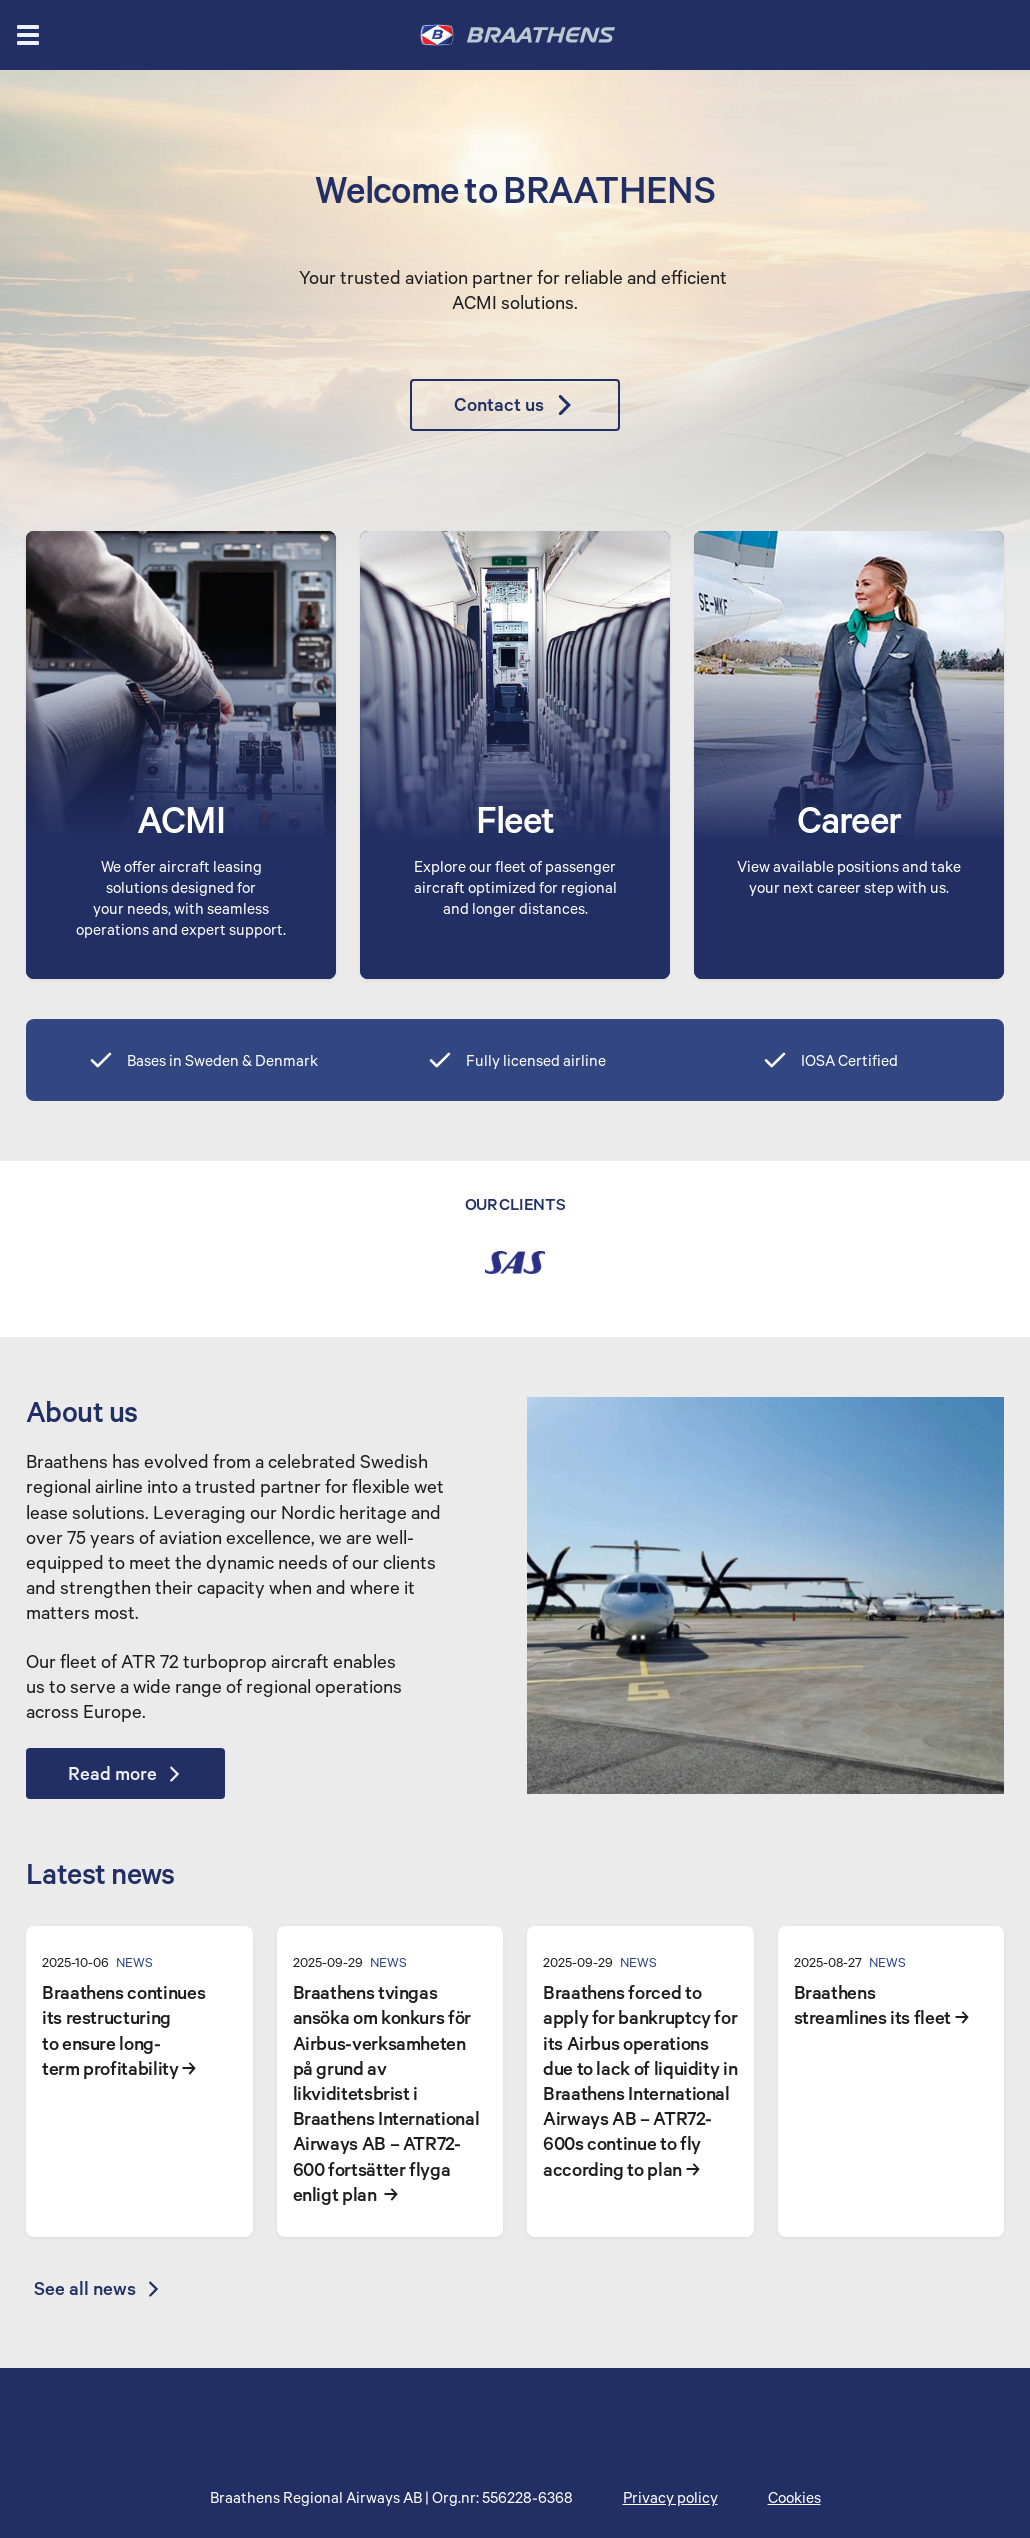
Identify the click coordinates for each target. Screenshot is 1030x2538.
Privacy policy (670, 2497)
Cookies (794, 2497)
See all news (98, 2288)
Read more (125, 1773)
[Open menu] (28, 35)
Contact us (515, 404)
